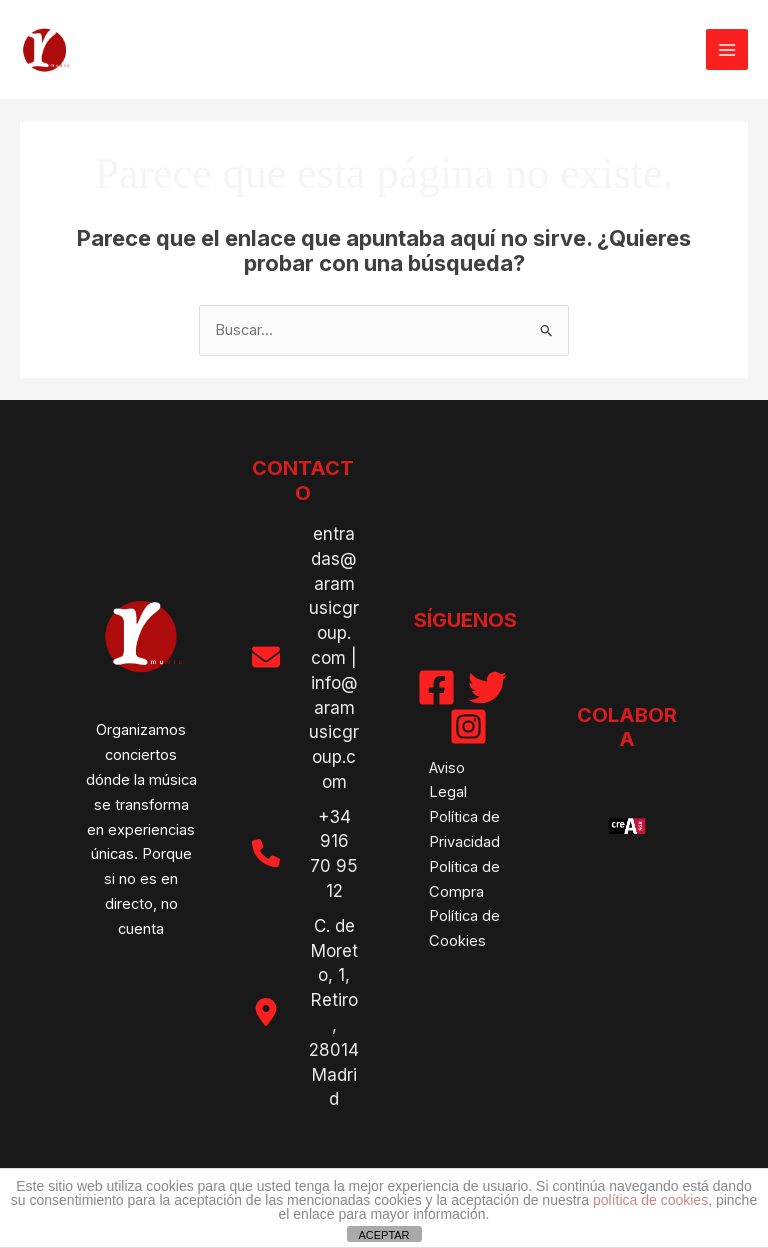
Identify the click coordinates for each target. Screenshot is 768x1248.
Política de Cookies (464, 928)
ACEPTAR (383, 1235)
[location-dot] (266, 1012)
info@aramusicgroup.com (334, 732)
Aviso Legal (448, 780)
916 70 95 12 (334, 866)
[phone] (266, 853)
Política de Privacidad (464, 829)
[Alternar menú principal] (727, 50)
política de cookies (650, 1200)
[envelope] (266, 657)
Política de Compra (464, 879)
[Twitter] (487, 687)
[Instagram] (468, 726)
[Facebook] (436, 687)
